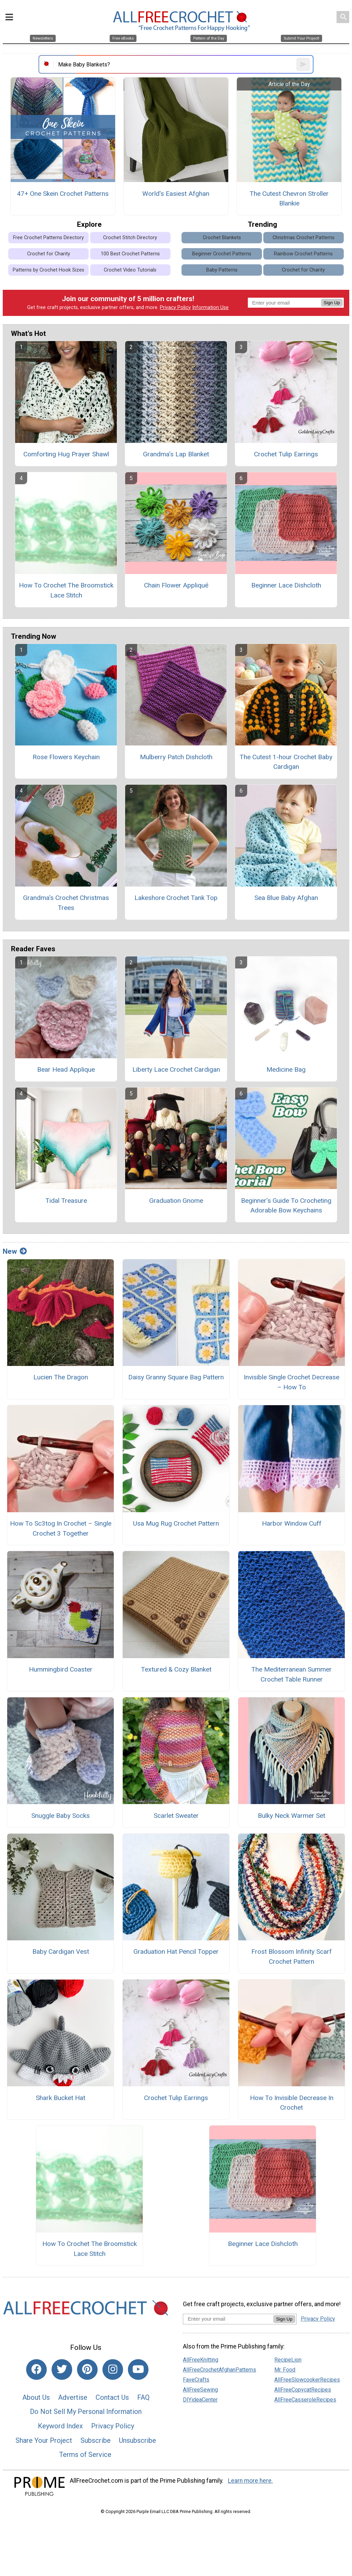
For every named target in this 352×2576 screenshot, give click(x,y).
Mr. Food (284, 2369)
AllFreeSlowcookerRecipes (307, 2379)
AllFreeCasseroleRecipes (305, 2399)
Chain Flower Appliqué (176, 585)
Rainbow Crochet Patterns (303, 254)
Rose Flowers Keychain (66, 757)
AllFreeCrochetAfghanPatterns (219, 2369)
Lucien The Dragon (60, 1377)
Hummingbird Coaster (60, 1669)
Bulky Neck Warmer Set (291, 1816)
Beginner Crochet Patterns (221, 254)
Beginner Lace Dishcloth (286, 585)
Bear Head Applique (66, 1069)
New (15, 1251)
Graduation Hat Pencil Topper (176, 1951)
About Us (36, 2397)
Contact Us (112, 2397)
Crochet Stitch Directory (130, 238)
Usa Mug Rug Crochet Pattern (176, 1523)
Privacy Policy (175, 307)
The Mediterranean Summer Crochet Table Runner (291, 1674)
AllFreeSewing (200, 2389)
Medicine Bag (286, 1069)
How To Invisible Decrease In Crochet (291, 2103)
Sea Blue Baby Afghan (286, 898)
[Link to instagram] (112, 2369)
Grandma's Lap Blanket (176, 454)
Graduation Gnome (176, 1201)
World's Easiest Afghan (175, 194)
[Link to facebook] (36, 2369)
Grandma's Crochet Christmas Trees (66, 903)
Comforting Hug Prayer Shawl (66, 454)
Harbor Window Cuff (291, 1523)
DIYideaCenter (200, 2399)
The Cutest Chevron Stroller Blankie (289, 199)
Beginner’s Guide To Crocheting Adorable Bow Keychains (286, 1206)
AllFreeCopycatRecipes (302, 2389)
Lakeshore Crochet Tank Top (176, 898)
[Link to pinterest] (87, 2369)
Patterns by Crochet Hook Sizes (48, 270)
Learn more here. (250, 2480)
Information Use (210, 307)
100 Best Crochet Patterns (130, 254)
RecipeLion (287, 2359)
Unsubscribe (137, 2440)
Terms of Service (85, 2454)
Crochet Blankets (222, 238)
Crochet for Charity (48, 254)
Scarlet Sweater (176, 1816)
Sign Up (332, 302)
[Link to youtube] (138, 2369)
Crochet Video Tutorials (130, 270)
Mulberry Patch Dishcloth (176, 757)
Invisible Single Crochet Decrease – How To (291, 1382)
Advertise (72, 2397)
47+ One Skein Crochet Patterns (63, 194)
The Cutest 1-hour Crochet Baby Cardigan (286, 762)
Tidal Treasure (66, 1201)
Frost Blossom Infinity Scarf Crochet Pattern (291, 1956)
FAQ (143, 2397)
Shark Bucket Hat (60, 2098)
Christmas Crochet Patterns (303, 238)
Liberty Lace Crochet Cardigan (176, 1069)
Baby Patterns (222, 270)
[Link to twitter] (62, 2369)
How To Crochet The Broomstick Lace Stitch (66, 590)
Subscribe (95, 2440)
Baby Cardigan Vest (60, 1951)
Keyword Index (60, 2426)
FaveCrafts (196, 2379)
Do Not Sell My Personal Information (86, 2411)
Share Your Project (43, 2440)
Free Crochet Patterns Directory (48, 238)
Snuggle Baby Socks (60, 1816)
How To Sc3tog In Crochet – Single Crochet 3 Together (60, 1528)
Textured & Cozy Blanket (176, 1669)
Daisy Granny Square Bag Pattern (176, 1377)
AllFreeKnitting (200, 2359)
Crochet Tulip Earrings (286, 454)
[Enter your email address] (228, 2318)
